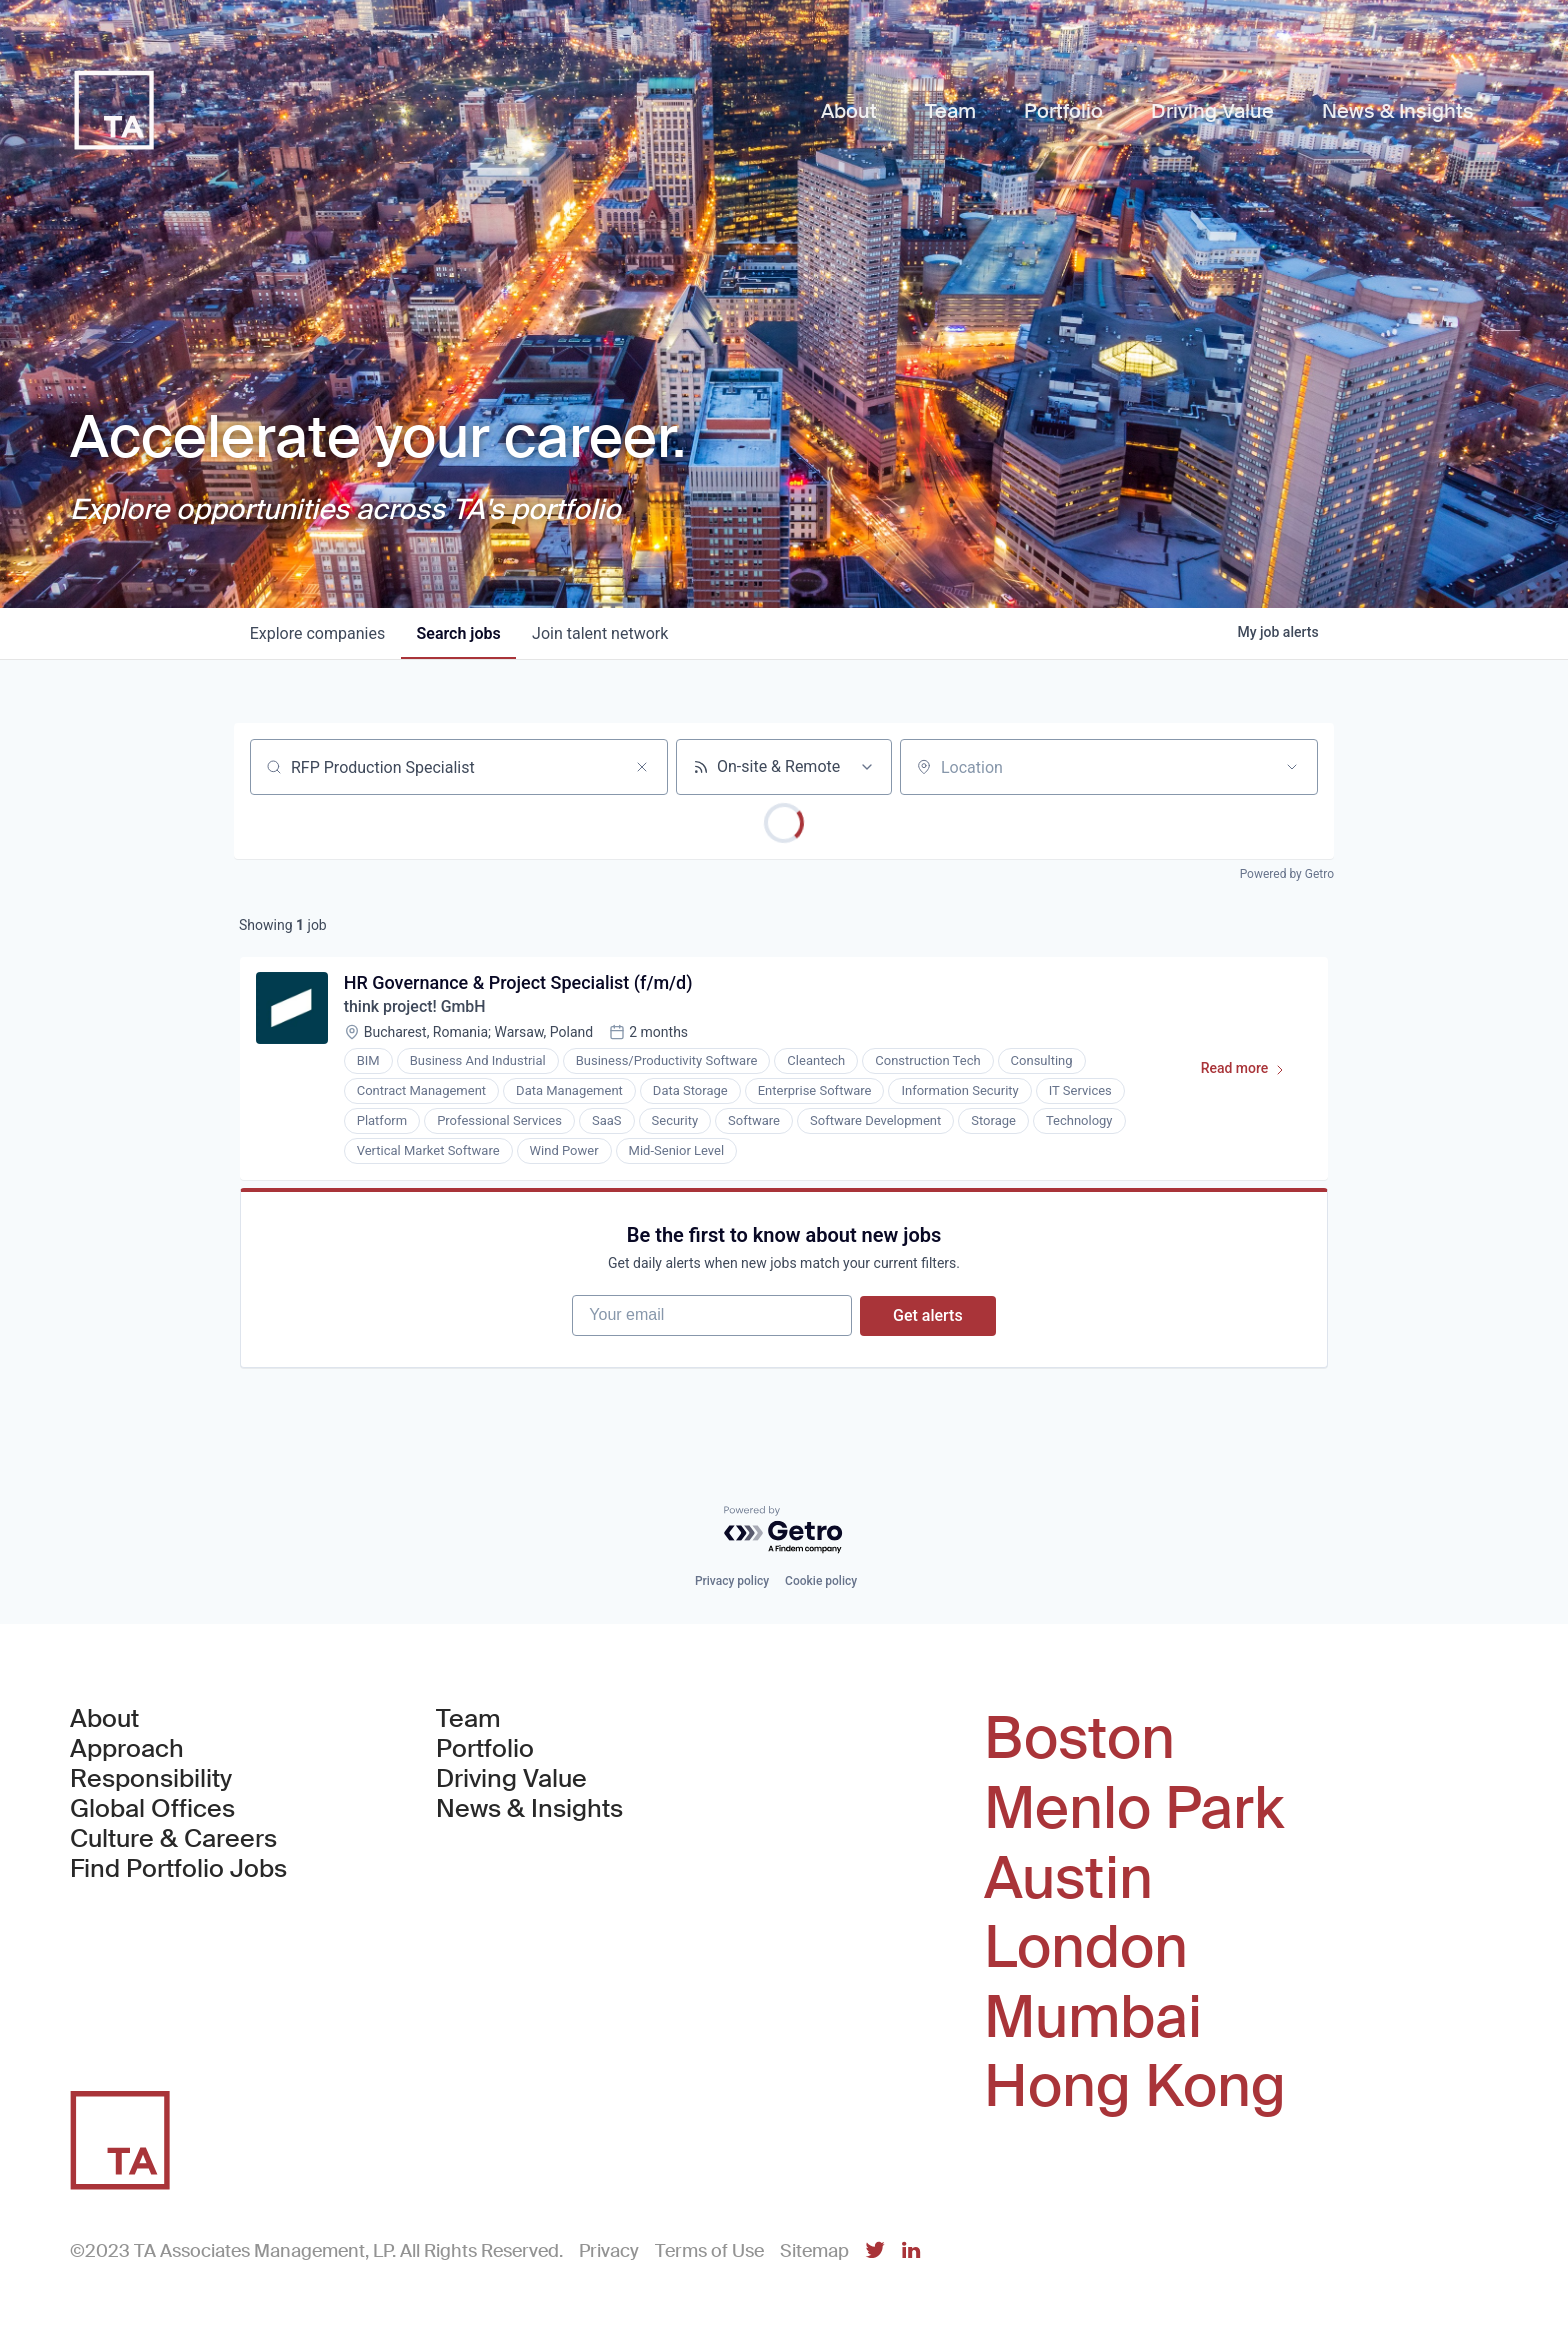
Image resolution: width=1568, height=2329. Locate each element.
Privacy (609, 2251)
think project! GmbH (415, 1007)
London (1086, 1948)
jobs (459, 633)
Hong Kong (1135, 2087)
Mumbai (1093, 2018)
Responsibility (151, 1780)
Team (468, 1720)
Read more (1251, 1073)
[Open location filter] (1292, 767)
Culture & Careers (173, 1840)
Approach (127, 1750)
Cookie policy (821, 1582)
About (104, 1720)
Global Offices (152, 1810)
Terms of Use (709, 2251)
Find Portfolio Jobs (178, 1870)
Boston (1079, 1740)
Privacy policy (732, 1582)
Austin (1068, 1879)
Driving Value (511, 1780)
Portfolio (485, 1750)
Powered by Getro (1287, 874)
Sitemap (814, 2251)
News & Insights (529, 1810)
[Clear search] (642, 767)
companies (317, 633)
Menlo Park (1134, 1809)
